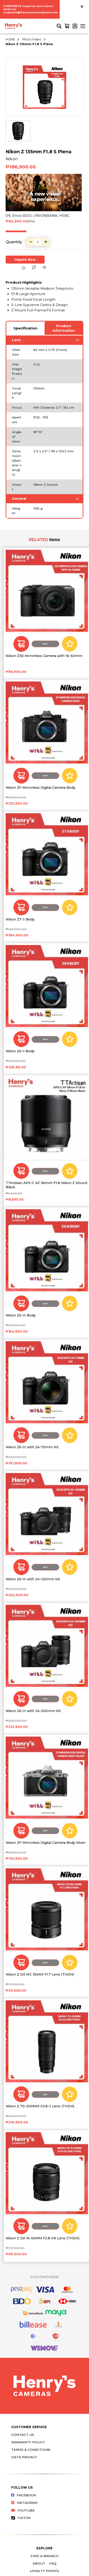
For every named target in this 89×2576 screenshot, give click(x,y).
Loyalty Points (44, 2571)
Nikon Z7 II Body (20, 919)
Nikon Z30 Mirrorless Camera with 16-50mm (44, 656)
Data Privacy (24, 2457)
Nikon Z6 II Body (20, 1051)
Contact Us (22, 2435)
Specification (25, 328)
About (39, 2563)
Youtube (23, 2510)
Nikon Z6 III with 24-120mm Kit (33, 1579)
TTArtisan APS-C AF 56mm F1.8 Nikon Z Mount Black (46, 1185)
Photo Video (31, 39)
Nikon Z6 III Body (21, 1315)
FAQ (52, 2563)
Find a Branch (44, 2556)
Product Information (64, 328)
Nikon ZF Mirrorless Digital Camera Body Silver (45, 1843)
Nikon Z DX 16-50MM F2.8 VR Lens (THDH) (42, 2238)
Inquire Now (25, 259)
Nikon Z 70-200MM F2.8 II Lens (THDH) (40, 2106)
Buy (45, 644)
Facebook (23, 2495)
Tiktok (21, 2518)
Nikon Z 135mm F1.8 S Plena (29, 44)
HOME (10, 39)
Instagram (24, 2503)
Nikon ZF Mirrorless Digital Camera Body (40, 788)
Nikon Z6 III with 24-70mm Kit (32, 1447)
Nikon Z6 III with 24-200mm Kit (33, 1711)
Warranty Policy (28, 2442)
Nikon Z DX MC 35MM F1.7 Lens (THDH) (40, 1975)
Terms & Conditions (30, 2449)
